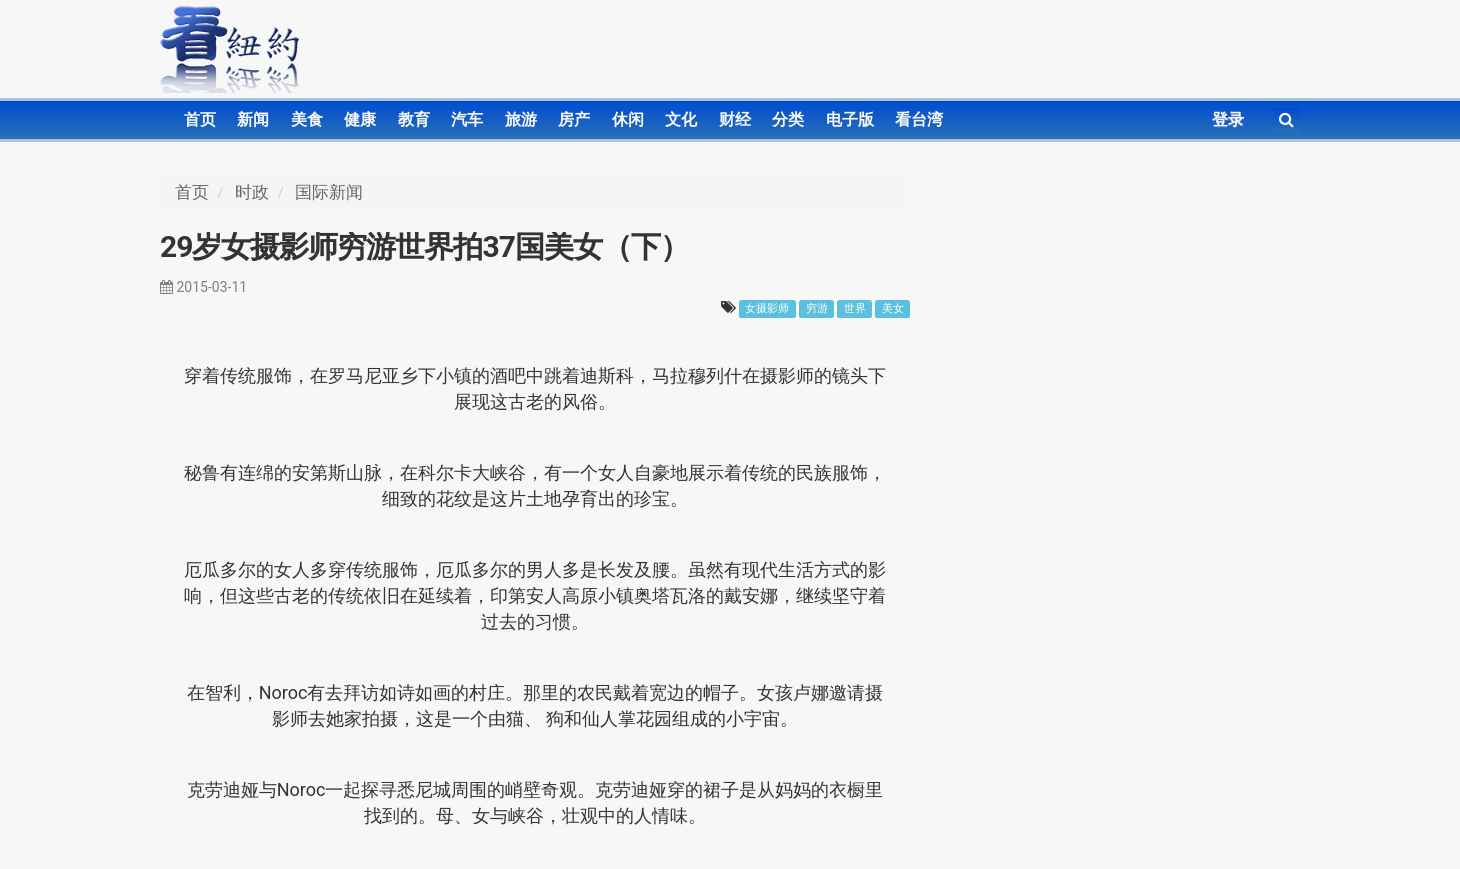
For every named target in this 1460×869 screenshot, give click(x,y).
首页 (200, 119)
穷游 (817, 308)
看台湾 (919, 119)
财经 (735, 119)
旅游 (521, 119)
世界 (855, 308)
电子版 (850, 119)
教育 (414, 119)
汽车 (467, 119)
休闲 (628, 119)
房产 (574, 119)
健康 (360, 119)
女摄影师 (767, 308)
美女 (893, 308)
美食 (307, 119)
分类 (788, 119)
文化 (681, 119)
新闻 (253, 119)
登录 (1228, 119)
